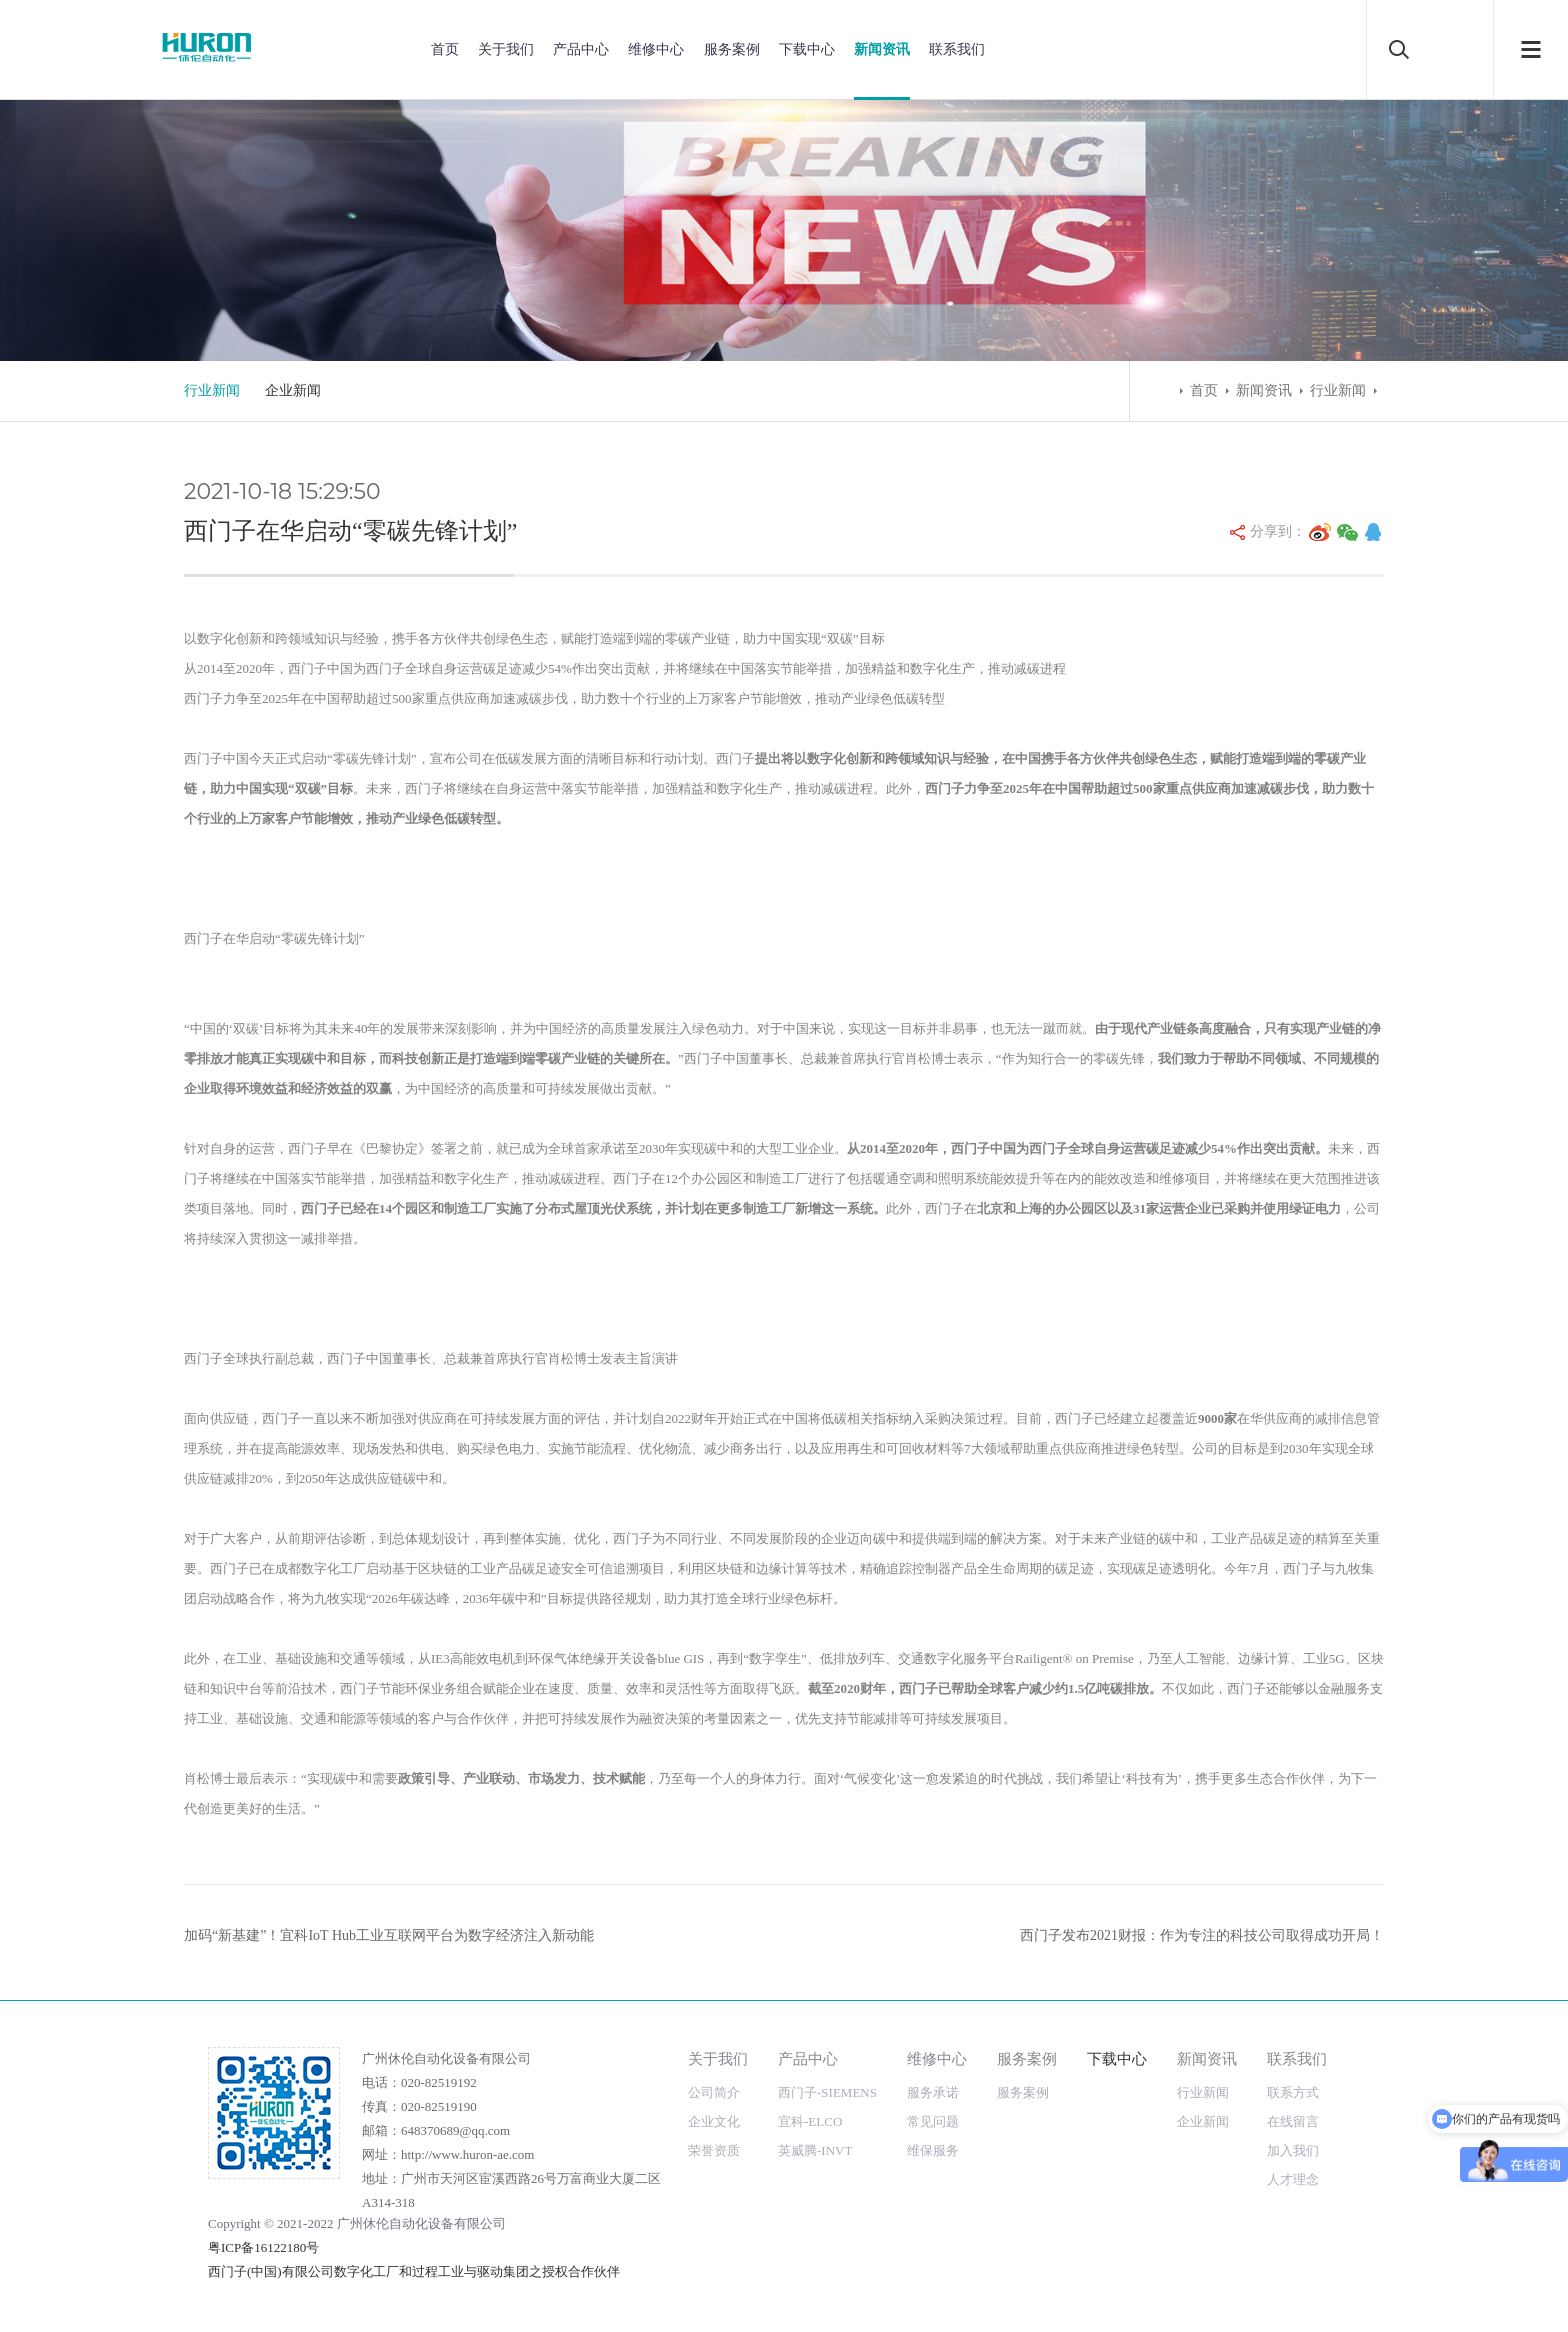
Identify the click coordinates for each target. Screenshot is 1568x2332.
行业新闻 (212, 390)
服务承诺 (933, 2092)
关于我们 (506, 49)
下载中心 (807, 49)
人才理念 (1293, 2179)
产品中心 (581, 49)
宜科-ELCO (810, 2121)
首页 (445, 49)
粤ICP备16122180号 (263, 2247)
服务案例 (732, 49)
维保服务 (933, 2150)
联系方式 (1293, 2092)
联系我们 (957, 49)
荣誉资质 (714, 2150)
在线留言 (1293, 2121)
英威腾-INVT (815, 2150)
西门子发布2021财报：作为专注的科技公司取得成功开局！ (1202, 1935)
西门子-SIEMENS (827, 2092)
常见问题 (933, 2121)
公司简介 (714, 2092)
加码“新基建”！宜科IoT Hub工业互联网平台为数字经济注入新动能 (389, 1935)
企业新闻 (293, 390)
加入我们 (1293, 2150)
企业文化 (714, 2121)
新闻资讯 (882, 49)
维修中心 (656, 49)
